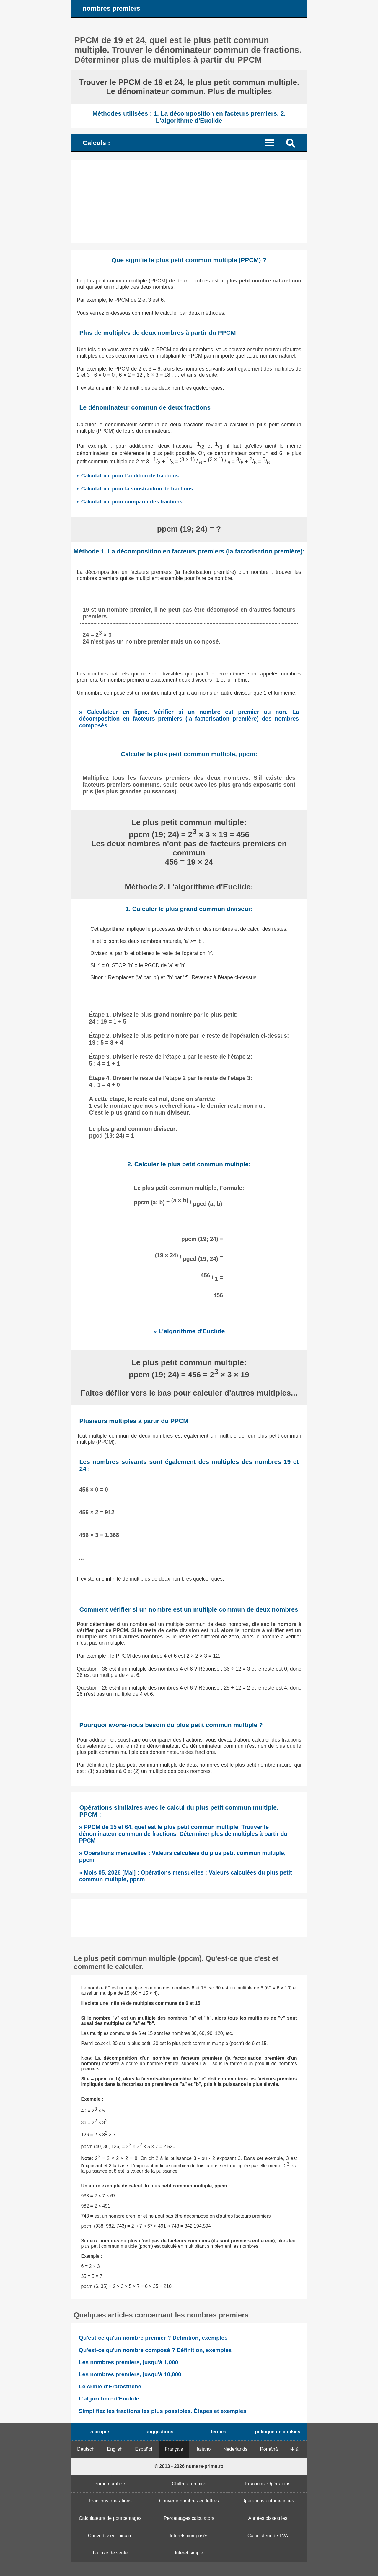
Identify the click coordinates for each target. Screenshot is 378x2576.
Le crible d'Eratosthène (110, 2386)
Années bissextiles (267, 2518)
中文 (295, 2449)
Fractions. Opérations (267, 2483)
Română (269, 2449)
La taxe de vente (110, 2552)
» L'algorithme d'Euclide (189, 1331)
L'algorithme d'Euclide (109, 2398)
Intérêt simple (189, 2552)
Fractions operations (110, 2500)
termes (218, 2431)
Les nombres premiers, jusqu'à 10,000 (130, 2374)
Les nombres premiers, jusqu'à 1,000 (128, 2362)
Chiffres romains (189, 2483)
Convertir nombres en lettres (189, 2500)
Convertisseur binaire (110, 2535)
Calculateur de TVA (267, 2535)
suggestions (159, 2431)
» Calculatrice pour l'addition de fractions (128, 476)
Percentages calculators (189, 2518)
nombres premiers (111, 8)
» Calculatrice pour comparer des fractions (130, 502)
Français (174, 2449)
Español (143, 2449)
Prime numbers (110, 2483)
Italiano (203, 2449)
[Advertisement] (189, 201)
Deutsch (85, 2449)
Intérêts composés (189, 2535)
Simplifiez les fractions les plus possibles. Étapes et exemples (162, 2411)
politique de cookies (277, 2431)
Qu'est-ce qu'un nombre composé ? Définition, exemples (155, 2350)
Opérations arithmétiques (267, 2500)
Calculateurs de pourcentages (110, 2518)
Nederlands (235, 2449)
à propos (100, 2431)
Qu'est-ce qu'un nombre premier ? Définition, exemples (153, 2338)
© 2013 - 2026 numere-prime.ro (188, 2466)
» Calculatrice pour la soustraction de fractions (135, 489)
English (115, 2449)
